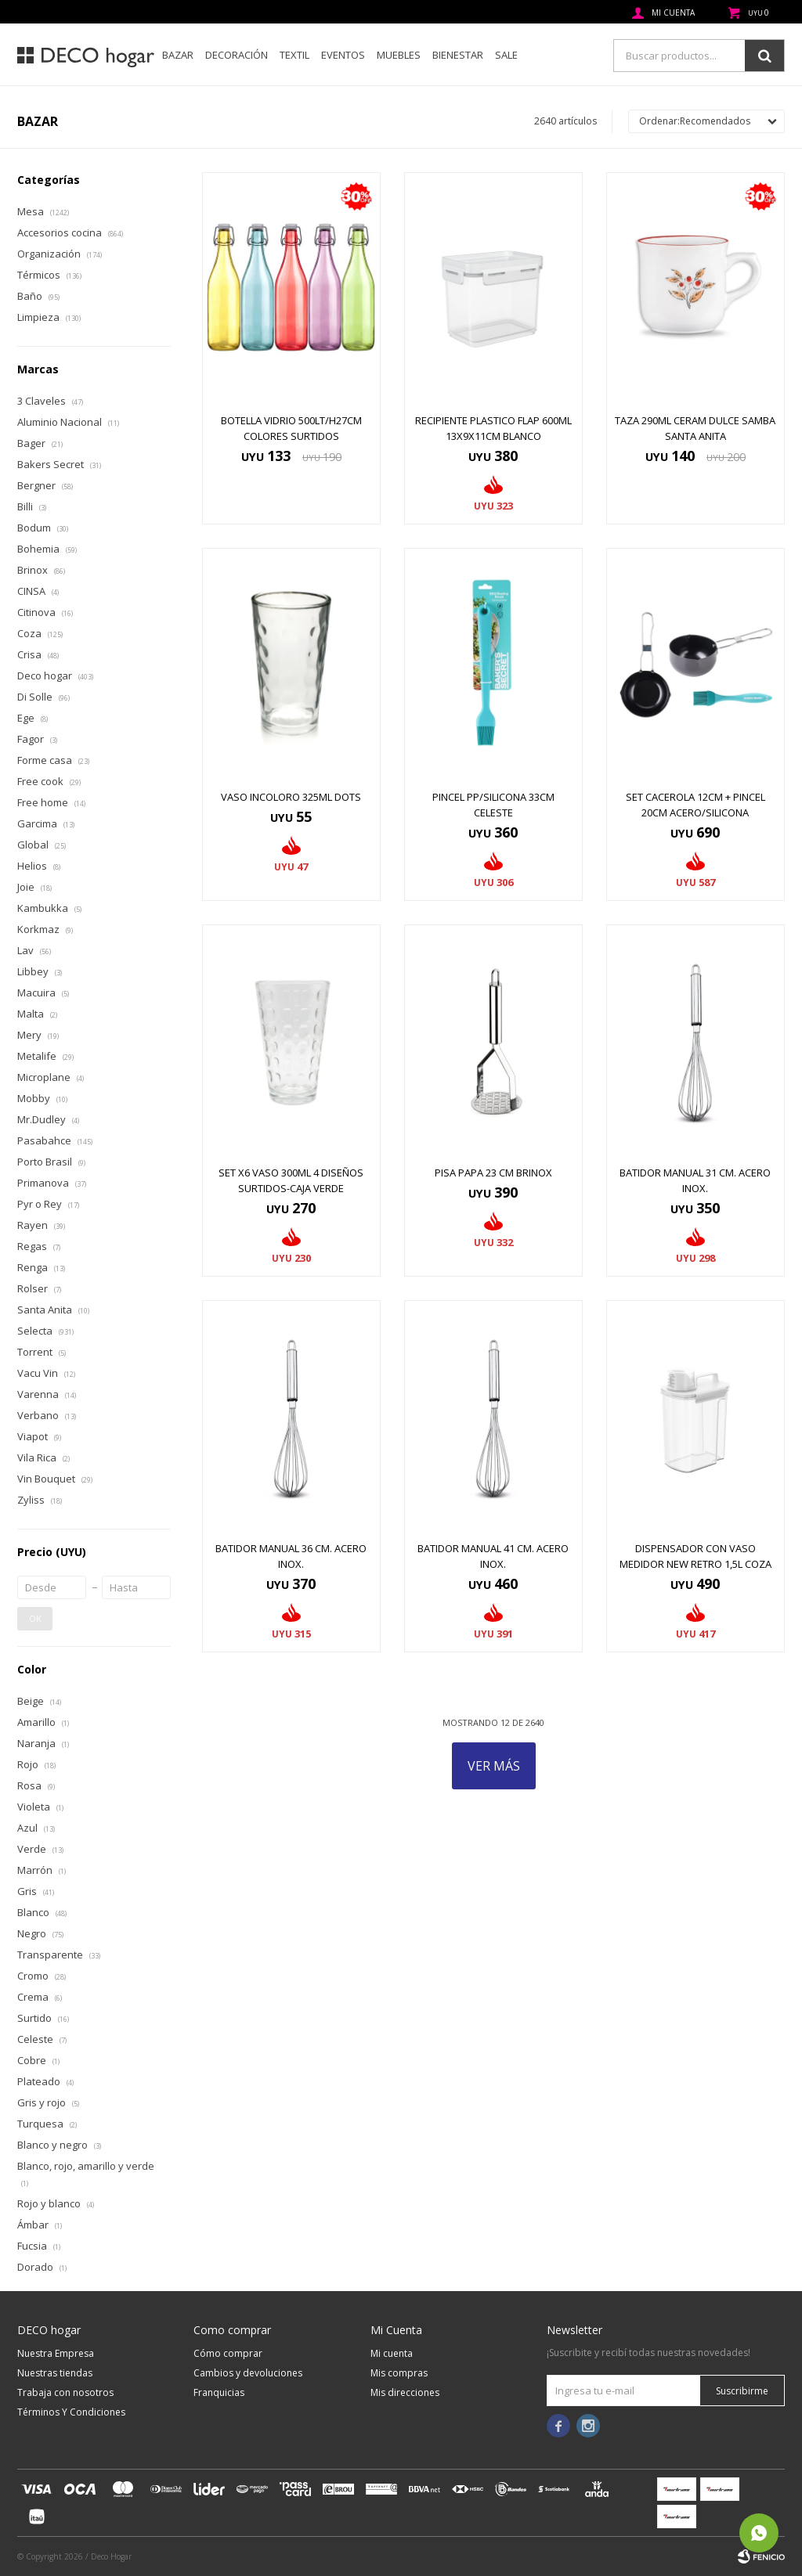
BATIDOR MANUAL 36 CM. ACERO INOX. (291, 1556)
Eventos (343, 55)
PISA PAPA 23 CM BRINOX (493, 1173)
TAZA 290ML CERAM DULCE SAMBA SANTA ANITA (695, 428)
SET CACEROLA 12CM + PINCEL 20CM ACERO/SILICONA (695, 805)
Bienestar (457, 55)
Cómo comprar (227, 2353)
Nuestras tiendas (54, 2373)
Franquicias (218, 2392)
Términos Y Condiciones (71, 2412)
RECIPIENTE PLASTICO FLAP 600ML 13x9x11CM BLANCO (493, 428)
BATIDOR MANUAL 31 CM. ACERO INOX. (695, 1180)
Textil (294, 55)
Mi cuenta (391, 2353)
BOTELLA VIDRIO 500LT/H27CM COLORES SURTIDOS (291, 428)
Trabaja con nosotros (65, 2392)
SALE (506, 55)
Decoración (236, 55)
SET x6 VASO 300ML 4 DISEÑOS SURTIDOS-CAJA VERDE (291, 1180)
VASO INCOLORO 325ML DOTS (291, 797)
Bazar (177, 55)
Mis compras (399, 2373)
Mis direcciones (404, 2392)
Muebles (399, 55)
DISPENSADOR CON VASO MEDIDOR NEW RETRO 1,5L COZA (695, 1556)
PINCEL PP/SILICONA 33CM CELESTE (493, 805)
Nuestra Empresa (55, 2353)
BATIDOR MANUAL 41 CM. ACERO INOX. (493, 1556)
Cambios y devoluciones (247, 2373)
